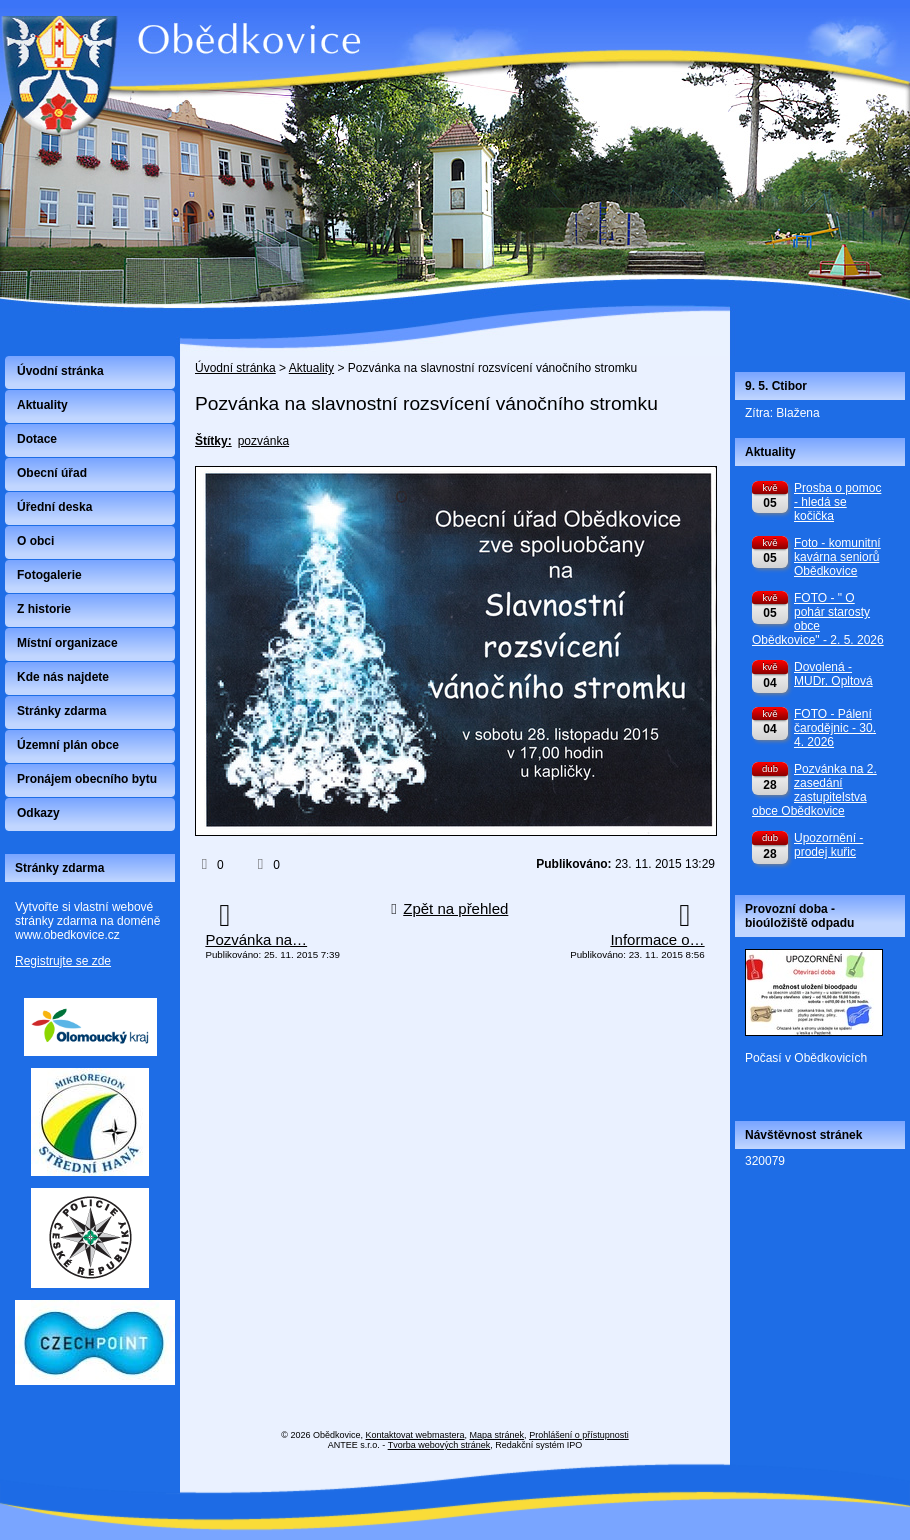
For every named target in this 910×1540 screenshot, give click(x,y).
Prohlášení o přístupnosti (579, 1435)
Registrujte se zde (63, 961)
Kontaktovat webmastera (415, 1435)
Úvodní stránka (235, 368)
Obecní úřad (52, 473)
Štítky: (213, 441)
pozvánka (263, 441)
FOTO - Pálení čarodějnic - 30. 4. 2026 (835, 728)
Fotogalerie (49, 575)
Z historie (44, 609)
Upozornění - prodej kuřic (828, 845)
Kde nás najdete (63, 677)
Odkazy (38, 813)
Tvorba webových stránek (439, 1445)
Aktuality (311, 368)
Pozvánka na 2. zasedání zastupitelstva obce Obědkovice (814, 790)
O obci (35, 541)
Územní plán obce (68, 745)
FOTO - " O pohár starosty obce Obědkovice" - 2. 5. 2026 (818, 619)
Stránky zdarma (61, 711)
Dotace (37, 439)
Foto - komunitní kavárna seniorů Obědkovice (837, 557)
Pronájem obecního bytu (87, 779)
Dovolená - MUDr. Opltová (833, 674)
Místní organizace (67, 643)
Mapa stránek (497, 1435)
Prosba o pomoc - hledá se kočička (837, 502)
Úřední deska (54, 507)
